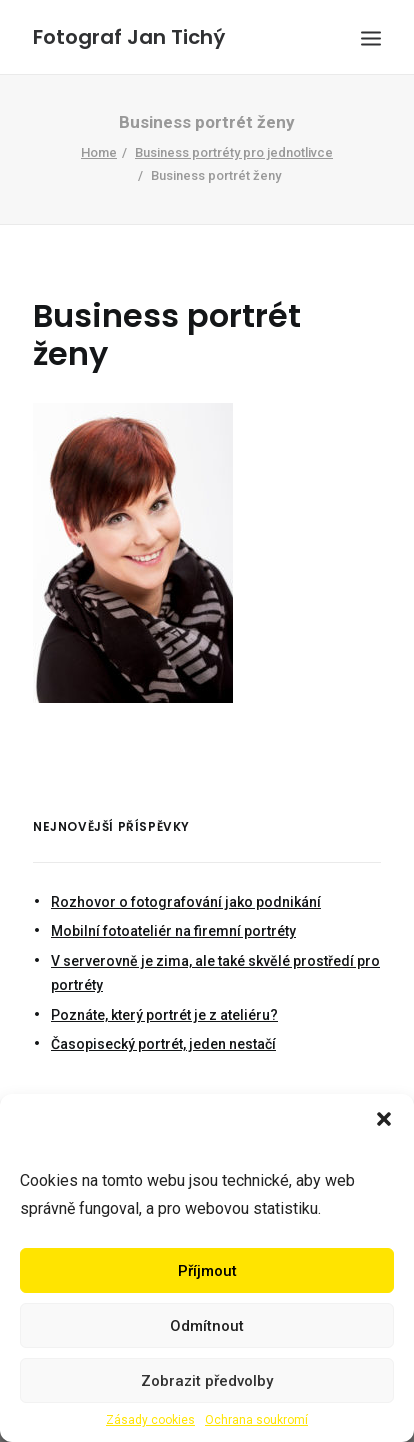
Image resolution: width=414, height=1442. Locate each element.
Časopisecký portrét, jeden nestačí (163, 1044)
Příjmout (207, 1271)
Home (99, 152)
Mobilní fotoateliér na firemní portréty (173, 931)
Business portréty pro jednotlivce (234, 152)
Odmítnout (207, 1326)
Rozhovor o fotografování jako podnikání (186, 902)
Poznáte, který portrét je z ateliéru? (164, 1015)
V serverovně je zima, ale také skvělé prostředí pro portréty (215, 973)
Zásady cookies (150, 1420)
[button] (384, 1119)
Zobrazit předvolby (207, 1381)
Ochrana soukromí (256, 1420)
